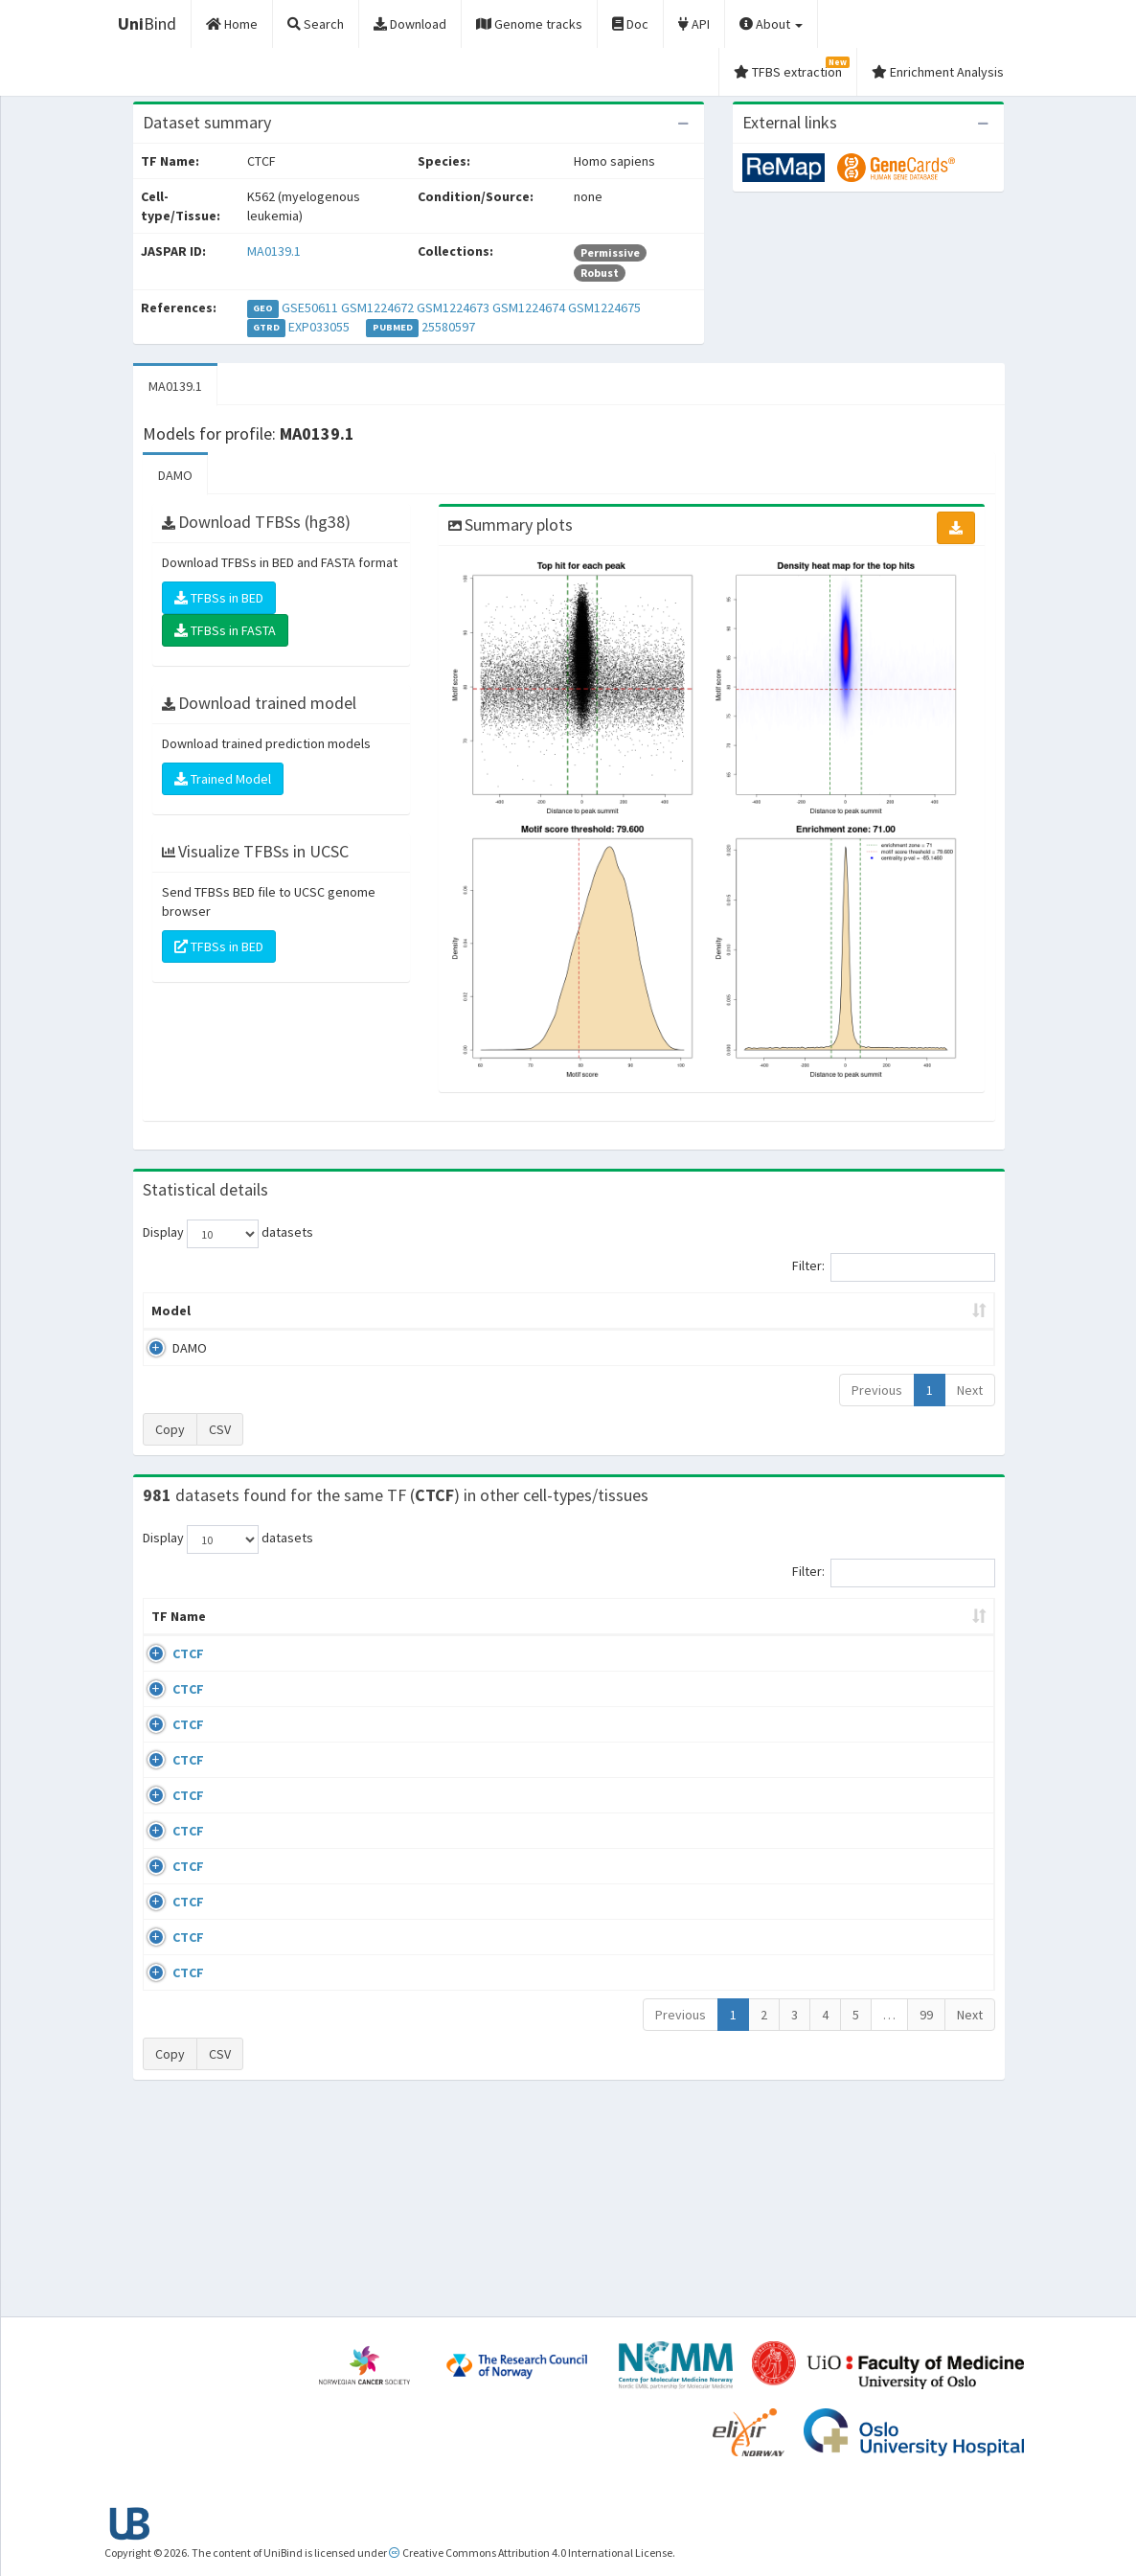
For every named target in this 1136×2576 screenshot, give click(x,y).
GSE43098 (841, 1672)
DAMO (175, 475)
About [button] (771, 24)
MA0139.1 (274, 251)
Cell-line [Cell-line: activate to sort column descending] (249, 1635)
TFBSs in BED (218, 597)
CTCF (167, 1672)
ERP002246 (844, 1820)
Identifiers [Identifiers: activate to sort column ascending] (847, 1635)
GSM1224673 (453, 307)
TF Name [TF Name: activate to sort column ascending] (169, 1625)
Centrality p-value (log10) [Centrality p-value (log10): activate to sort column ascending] (881, 1310)
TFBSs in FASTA (225, 630)
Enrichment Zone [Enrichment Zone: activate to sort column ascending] (486, 1310)
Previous (877, 1390)
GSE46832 (841, 1729)
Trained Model (222, 778)
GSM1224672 (377, 307)
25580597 (448, 326)
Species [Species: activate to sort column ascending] (737, 1635)
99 (926, 2217)
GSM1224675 (604, 307)
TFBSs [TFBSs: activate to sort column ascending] (599, 1310)
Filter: (893, 1267)
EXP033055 (319, 326)
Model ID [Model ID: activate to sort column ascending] (366, 1310)
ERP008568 (844, 1876)
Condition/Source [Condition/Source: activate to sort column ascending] (419, 1635)
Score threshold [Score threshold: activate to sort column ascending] (709, 1310)
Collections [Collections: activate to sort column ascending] (637, 1635)
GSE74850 (841, 1784)
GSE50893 (841, 1932)
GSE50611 (310, 307)
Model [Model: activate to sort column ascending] (171, 1310)
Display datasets (228, 1234)
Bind (147, 23)
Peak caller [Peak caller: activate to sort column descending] (264, 1310)
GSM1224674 (528, 307)
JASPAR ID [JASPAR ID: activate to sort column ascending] (942, 1625)
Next (970, 1390)
